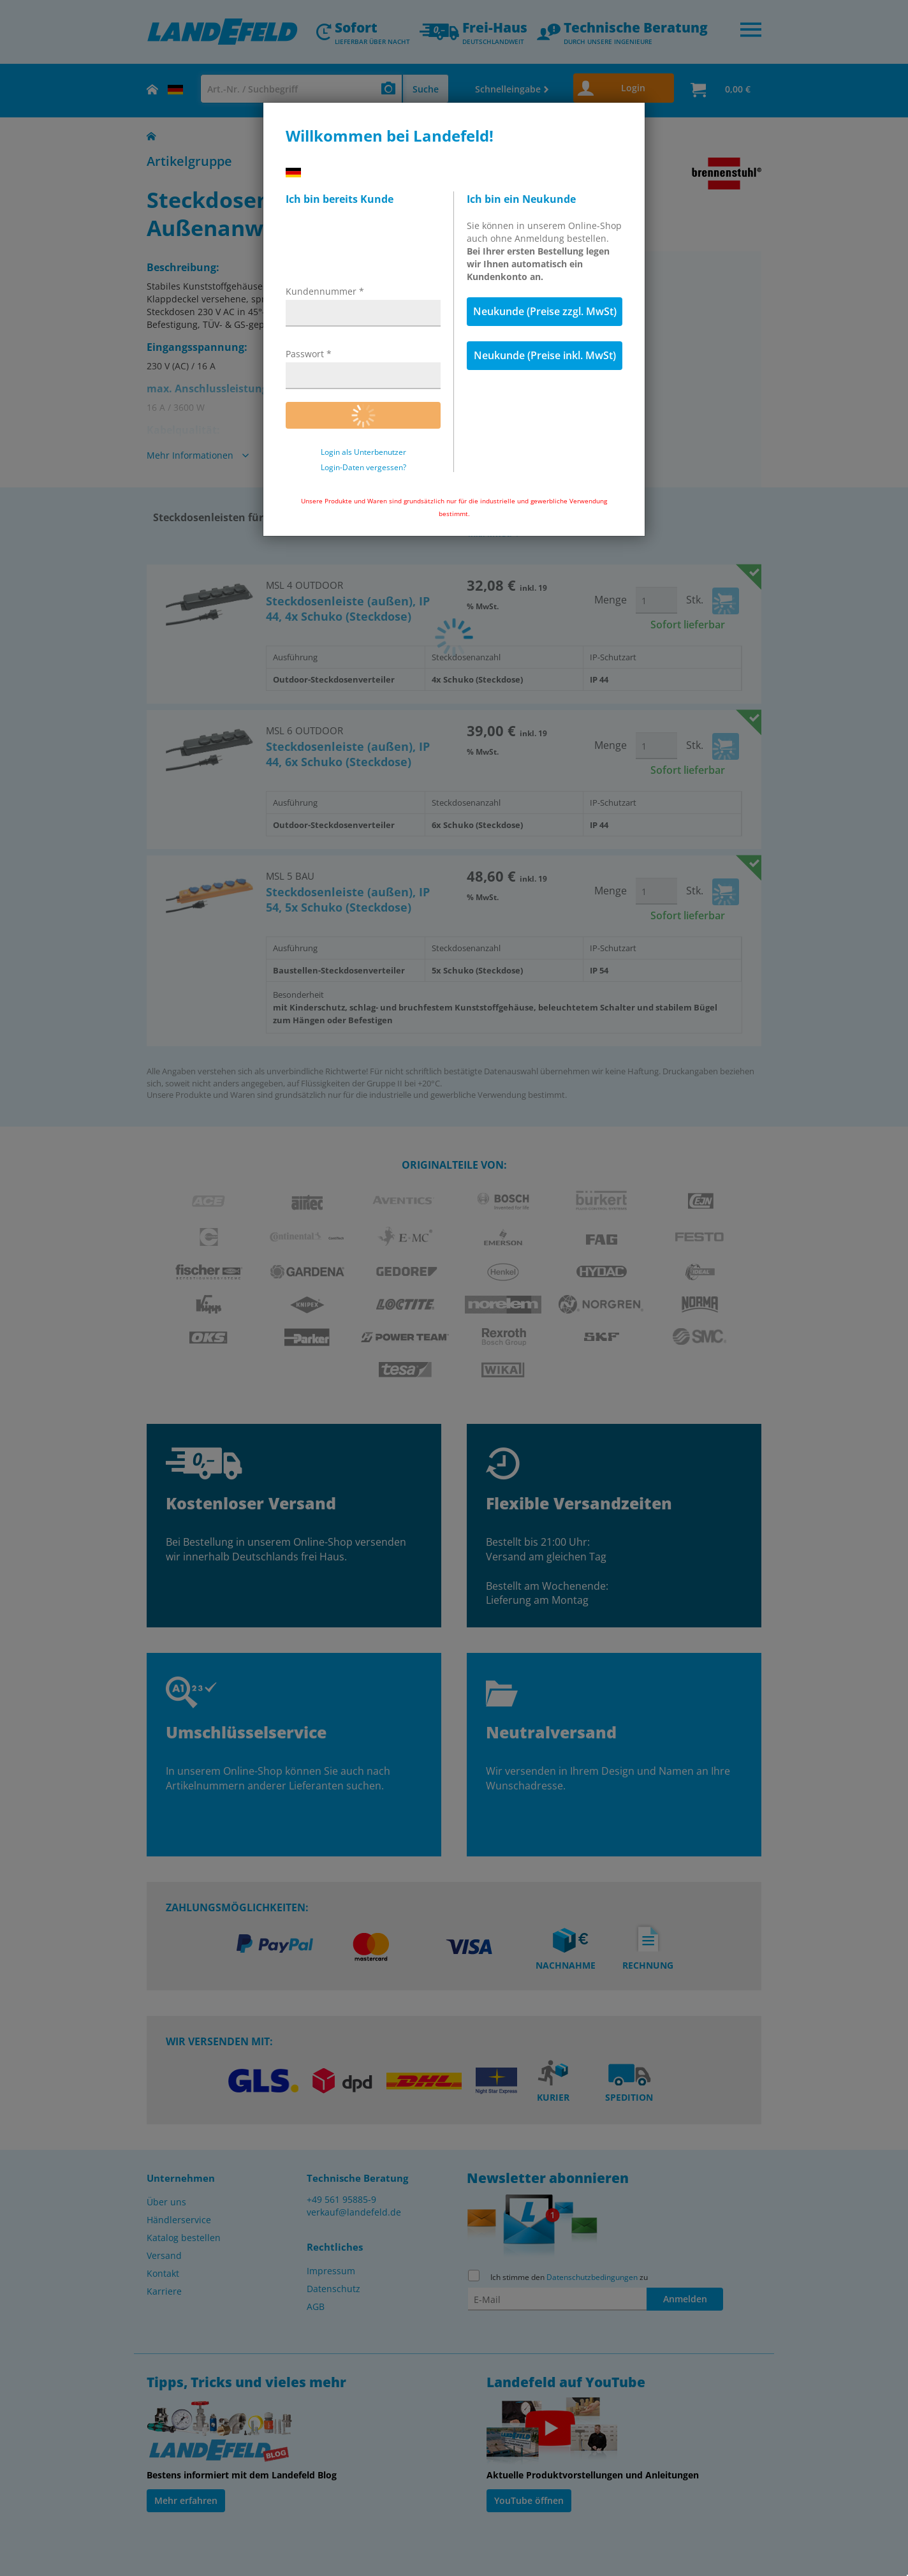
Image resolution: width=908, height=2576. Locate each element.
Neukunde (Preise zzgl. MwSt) (545, 311)
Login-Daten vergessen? (363, 467)
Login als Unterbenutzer (363, 452)
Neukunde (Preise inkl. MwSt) (545, 355)
